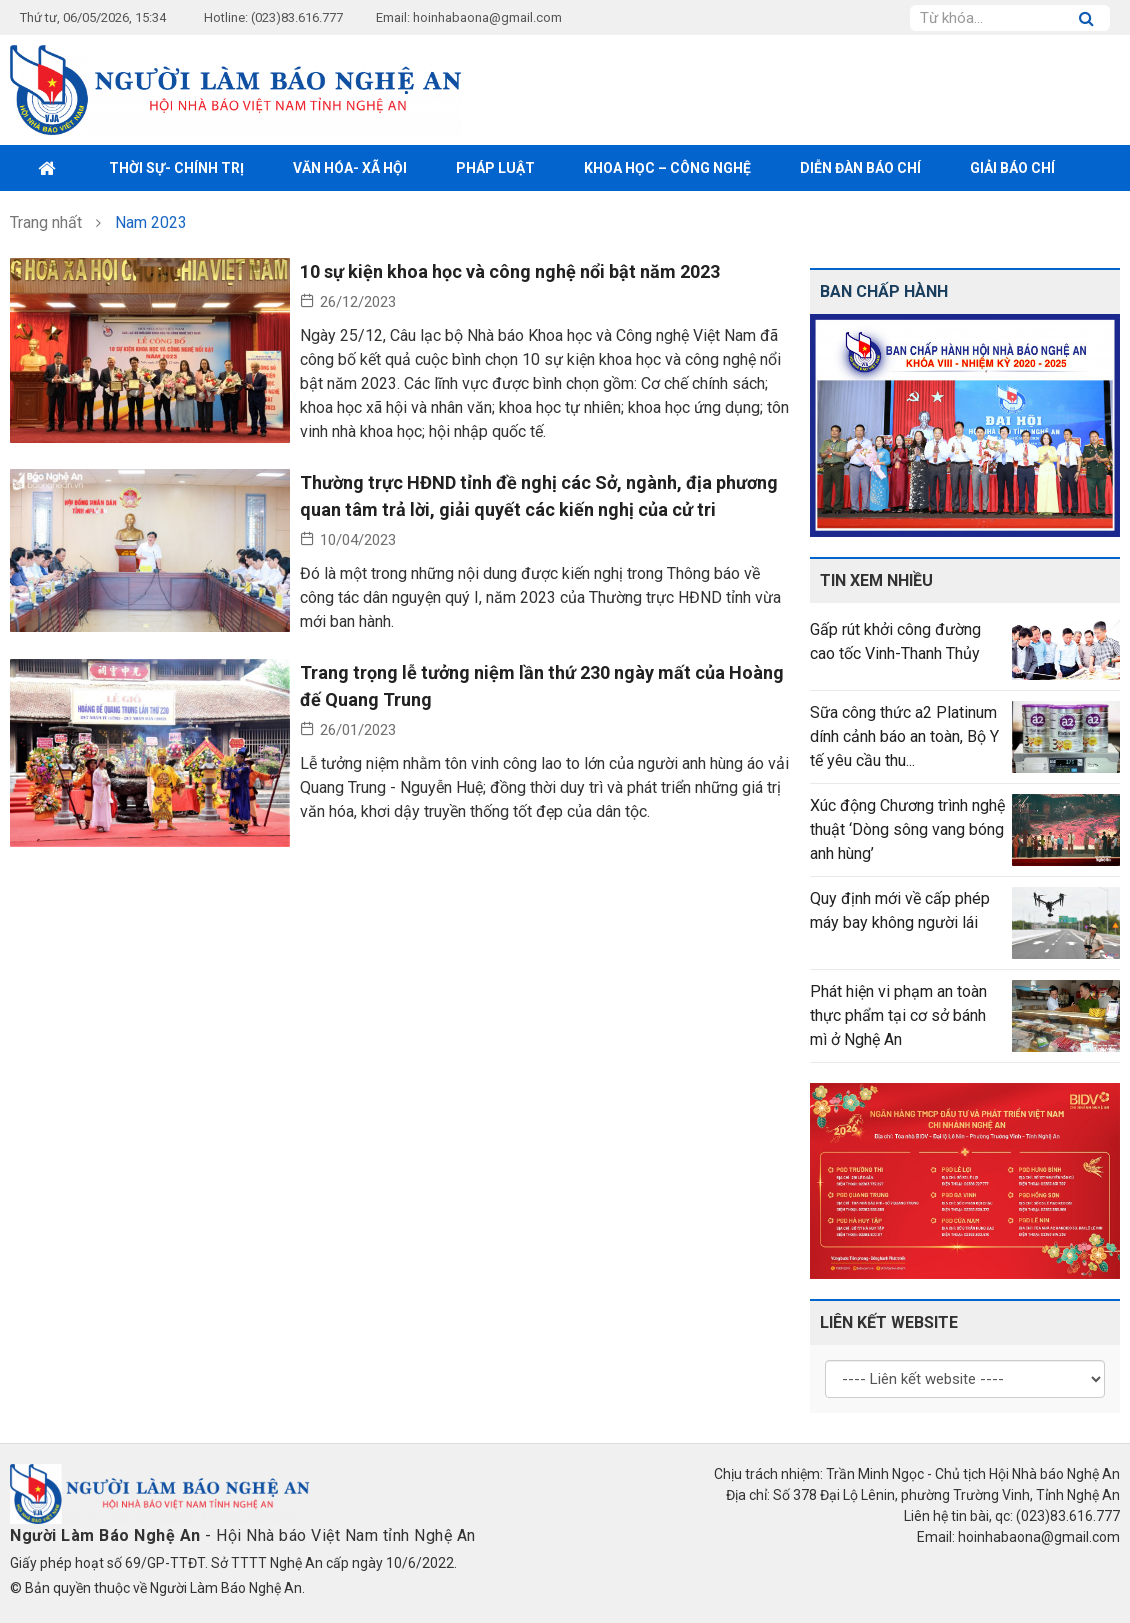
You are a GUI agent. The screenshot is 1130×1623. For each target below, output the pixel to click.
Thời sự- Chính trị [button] (176, 168)
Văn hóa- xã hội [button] (350, 168)
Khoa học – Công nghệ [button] (667, 168)
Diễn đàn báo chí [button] (860, 168)
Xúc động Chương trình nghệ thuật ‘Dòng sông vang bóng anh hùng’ (907, 829)
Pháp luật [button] (495, 168)
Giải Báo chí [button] (1012, 168)
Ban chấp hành (884, 291)
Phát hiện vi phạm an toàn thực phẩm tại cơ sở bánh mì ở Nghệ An (898, 1015)
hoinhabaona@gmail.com (487, 17)
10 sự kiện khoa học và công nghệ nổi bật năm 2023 (510, 271)
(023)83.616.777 (297, 17)
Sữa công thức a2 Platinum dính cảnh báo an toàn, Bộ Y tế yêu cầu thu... (904, 736)
